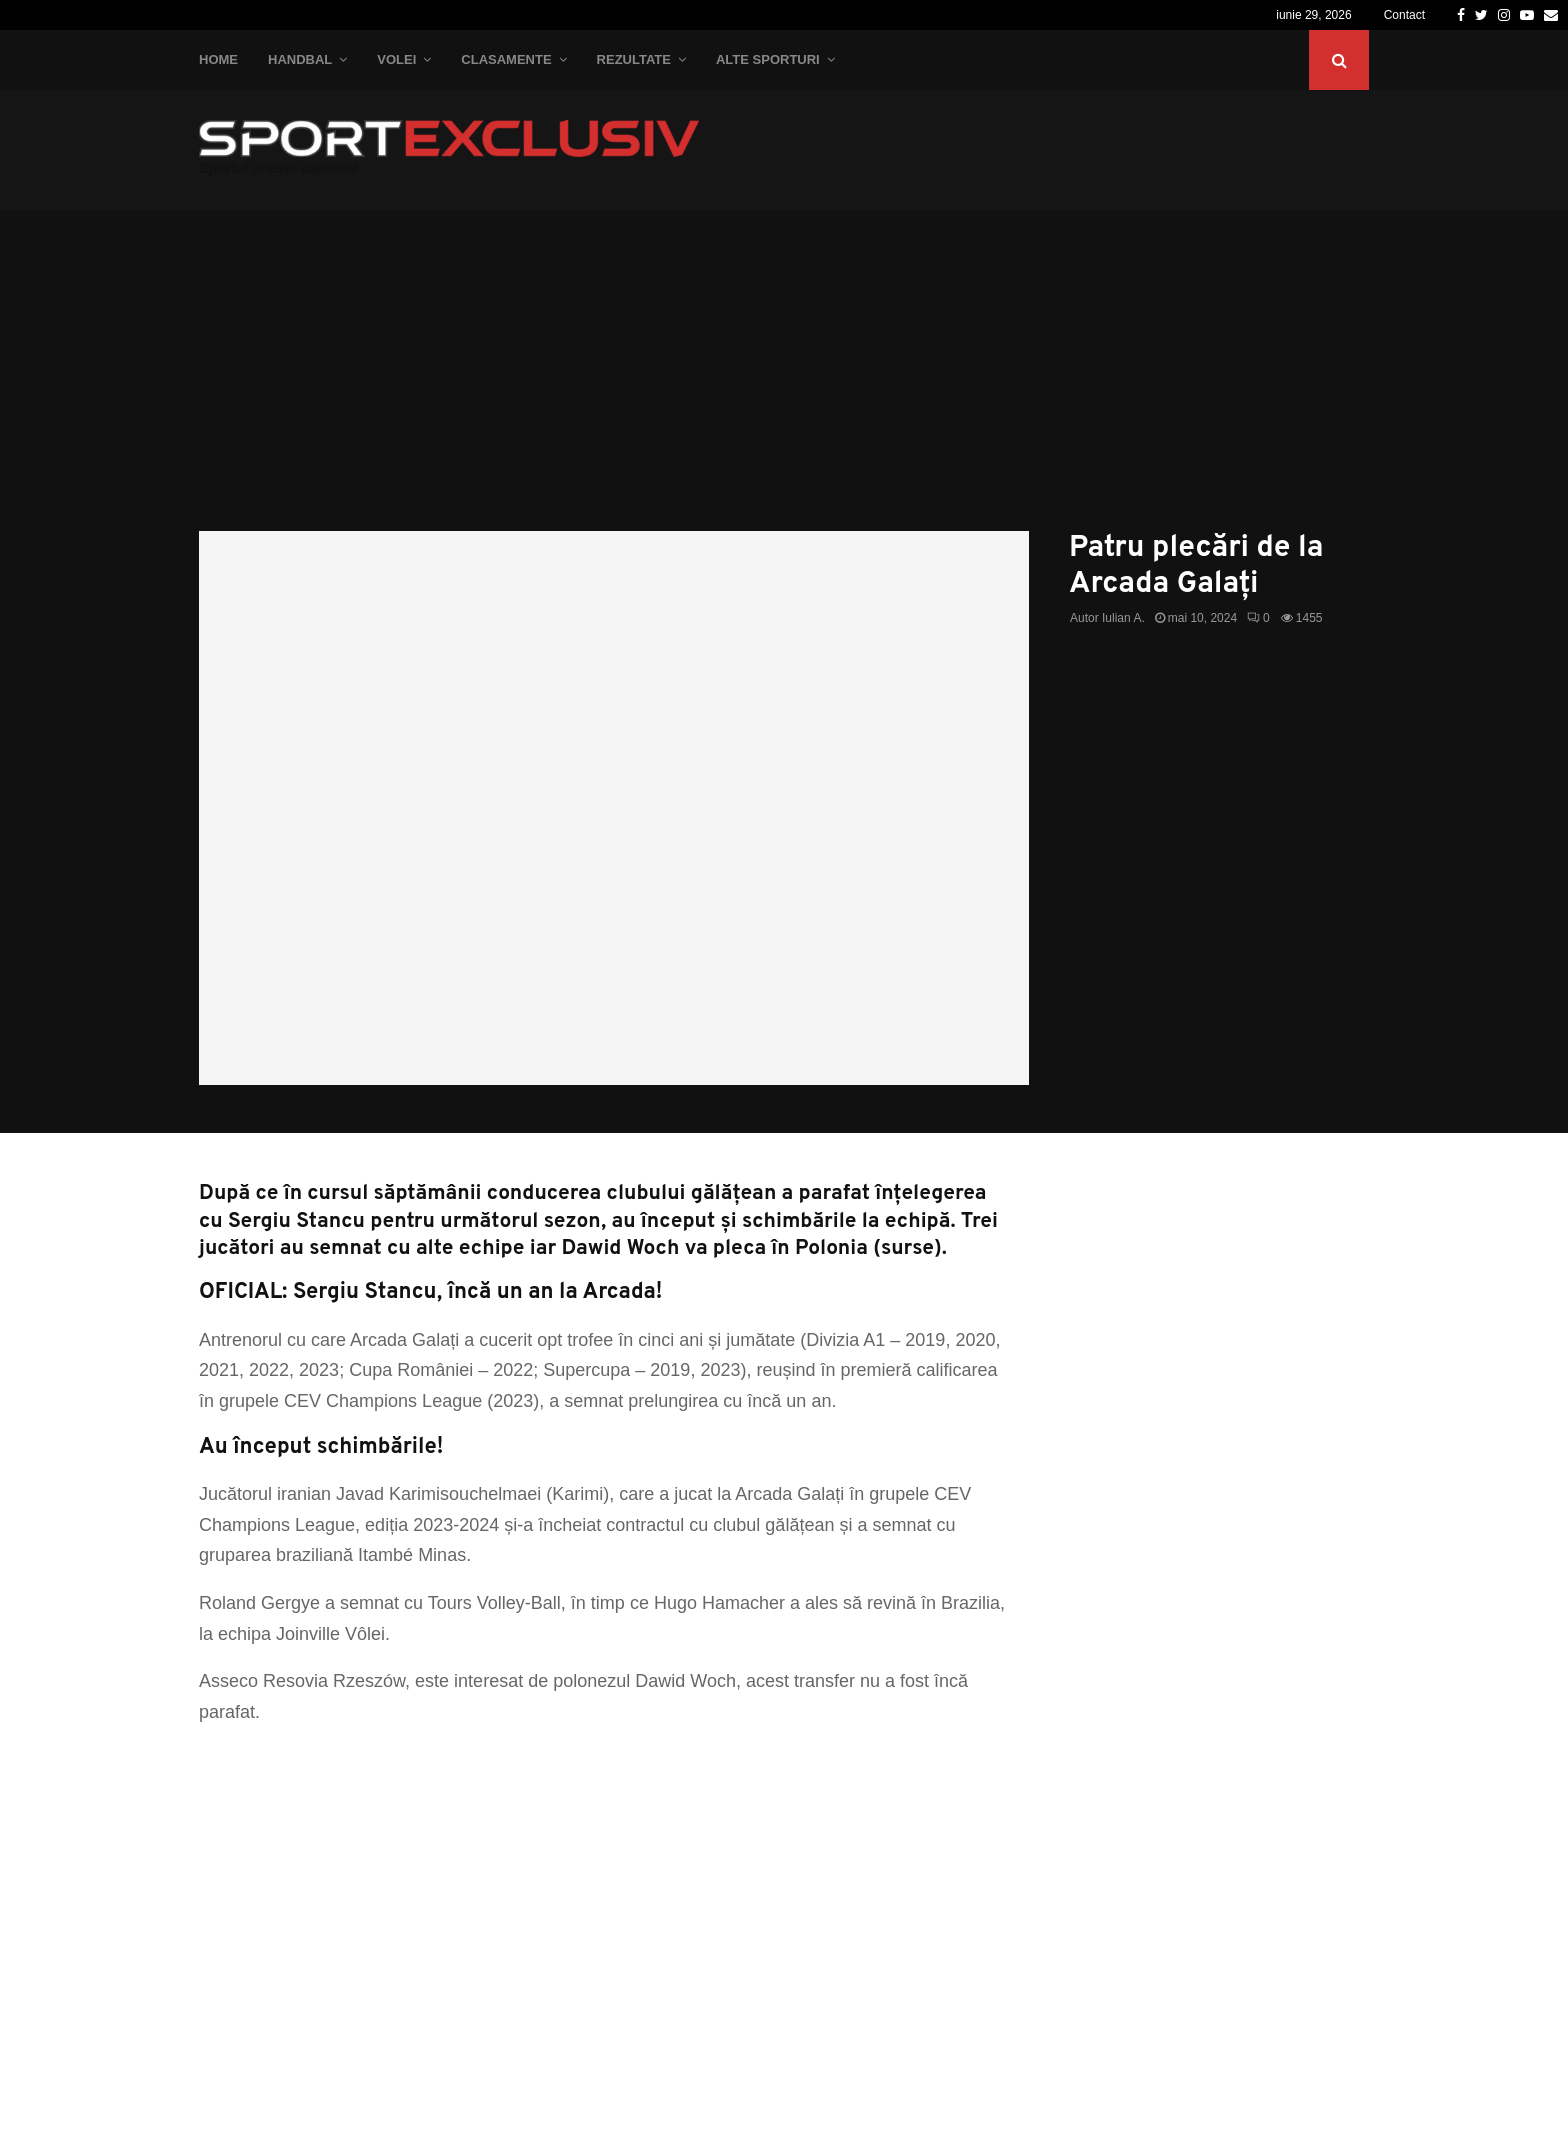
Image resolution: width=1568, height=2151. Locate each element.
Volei (396, 59)
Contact (1404, 15)
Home (218, 59)
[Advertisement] (784, 381)
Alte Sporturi (768, 59)
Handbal (300, 59)
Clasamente (506, 59)
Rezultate (634, 59)
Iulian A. (1123, 618)
